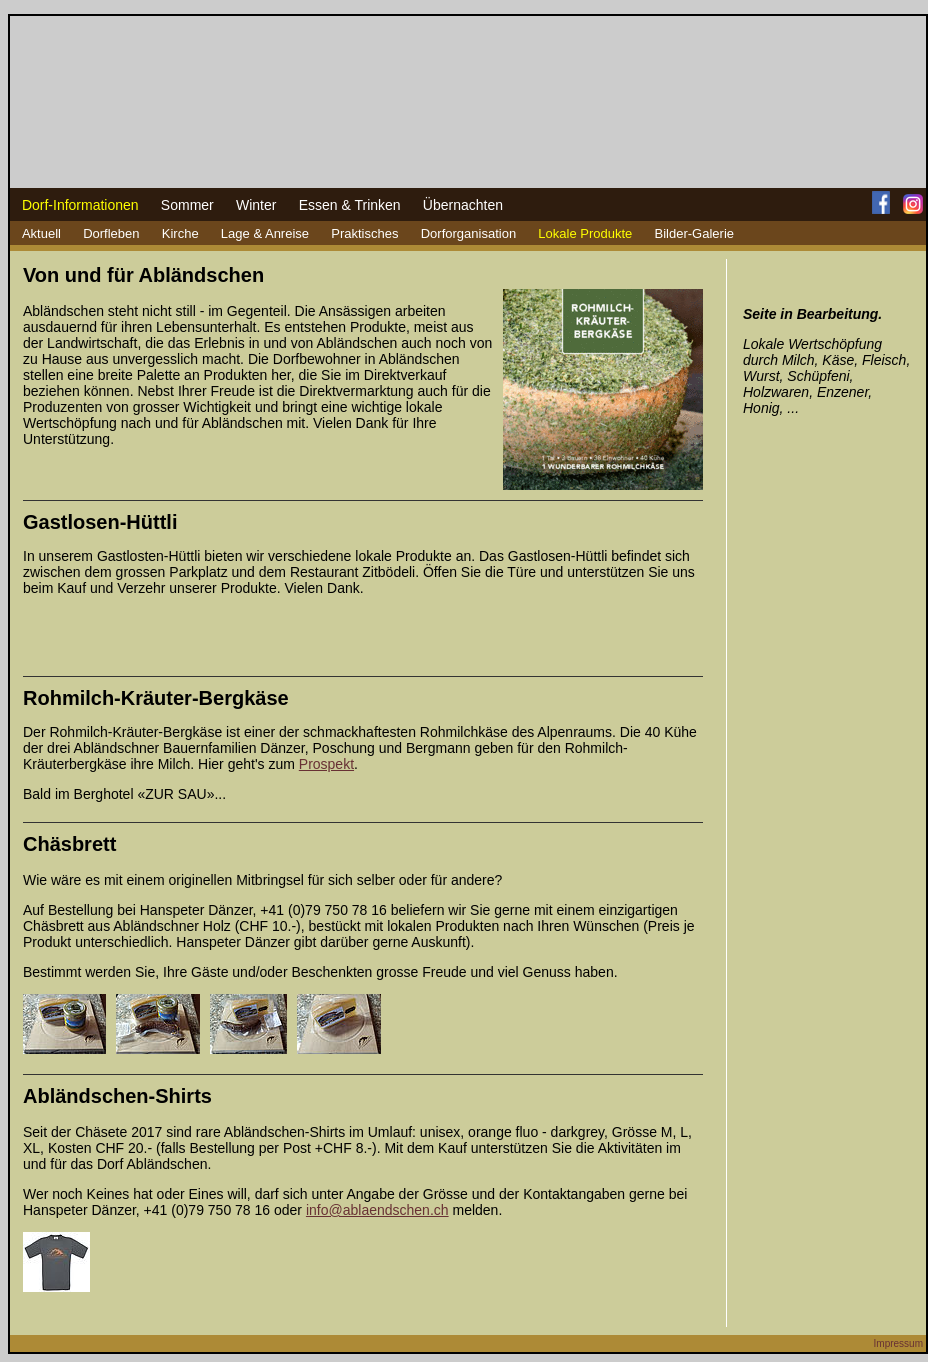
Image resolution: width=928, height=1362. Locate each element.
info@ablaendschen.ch (377, 1210)
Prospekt (326, 764)
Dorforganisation (468, 233)
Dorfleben (111, 233)
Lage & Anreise (265, 233)
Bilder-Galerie (694, 233)
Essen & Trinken (350, 205)
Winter (256, 205)
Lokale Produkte (585, 233)
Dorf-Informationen (80, 205)
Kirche (180, 233)
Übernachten (463, 205)
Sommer (187, 205)
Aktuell (41, 233)
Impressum (898, 1343)
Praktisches (364, 233)
